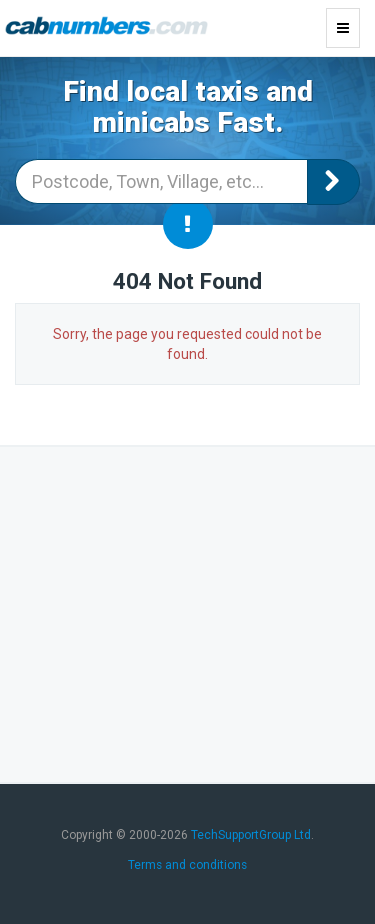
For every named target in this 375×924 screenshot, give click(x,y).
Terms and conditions (187, 865)
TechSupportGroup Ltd (251, 835)
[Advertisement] (188, 612)
